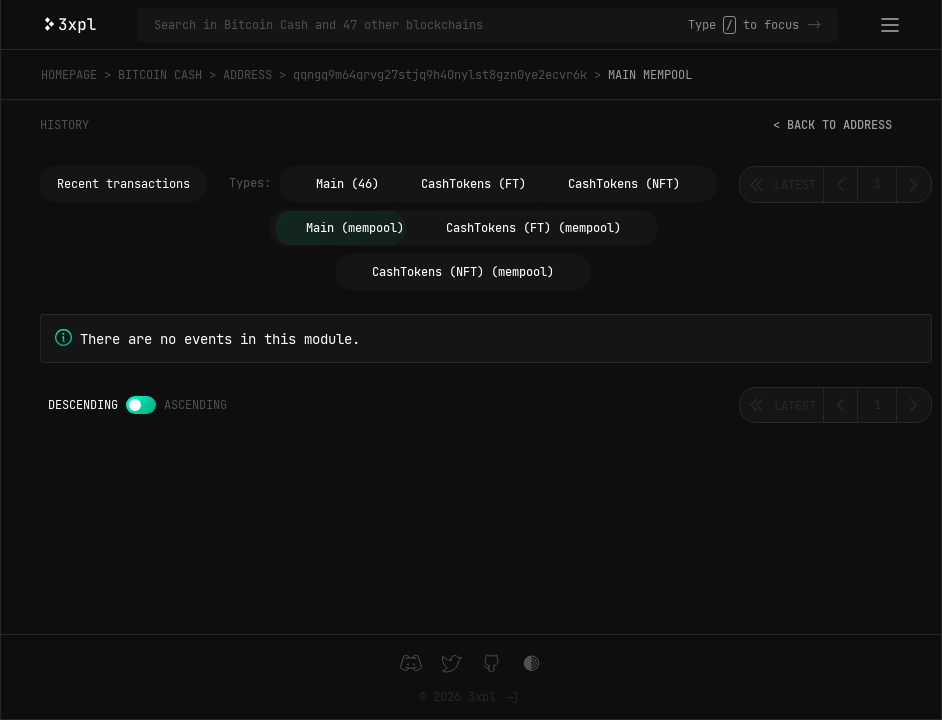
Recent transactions (123, 184)
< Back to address (832, 125)
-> (814, 25)
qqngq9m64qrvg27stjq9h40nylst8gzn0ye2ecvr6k (440, 75)
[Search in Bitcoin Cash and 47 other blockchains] (421, 25)
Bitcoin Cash (160, 75)
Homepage (69, 75)
